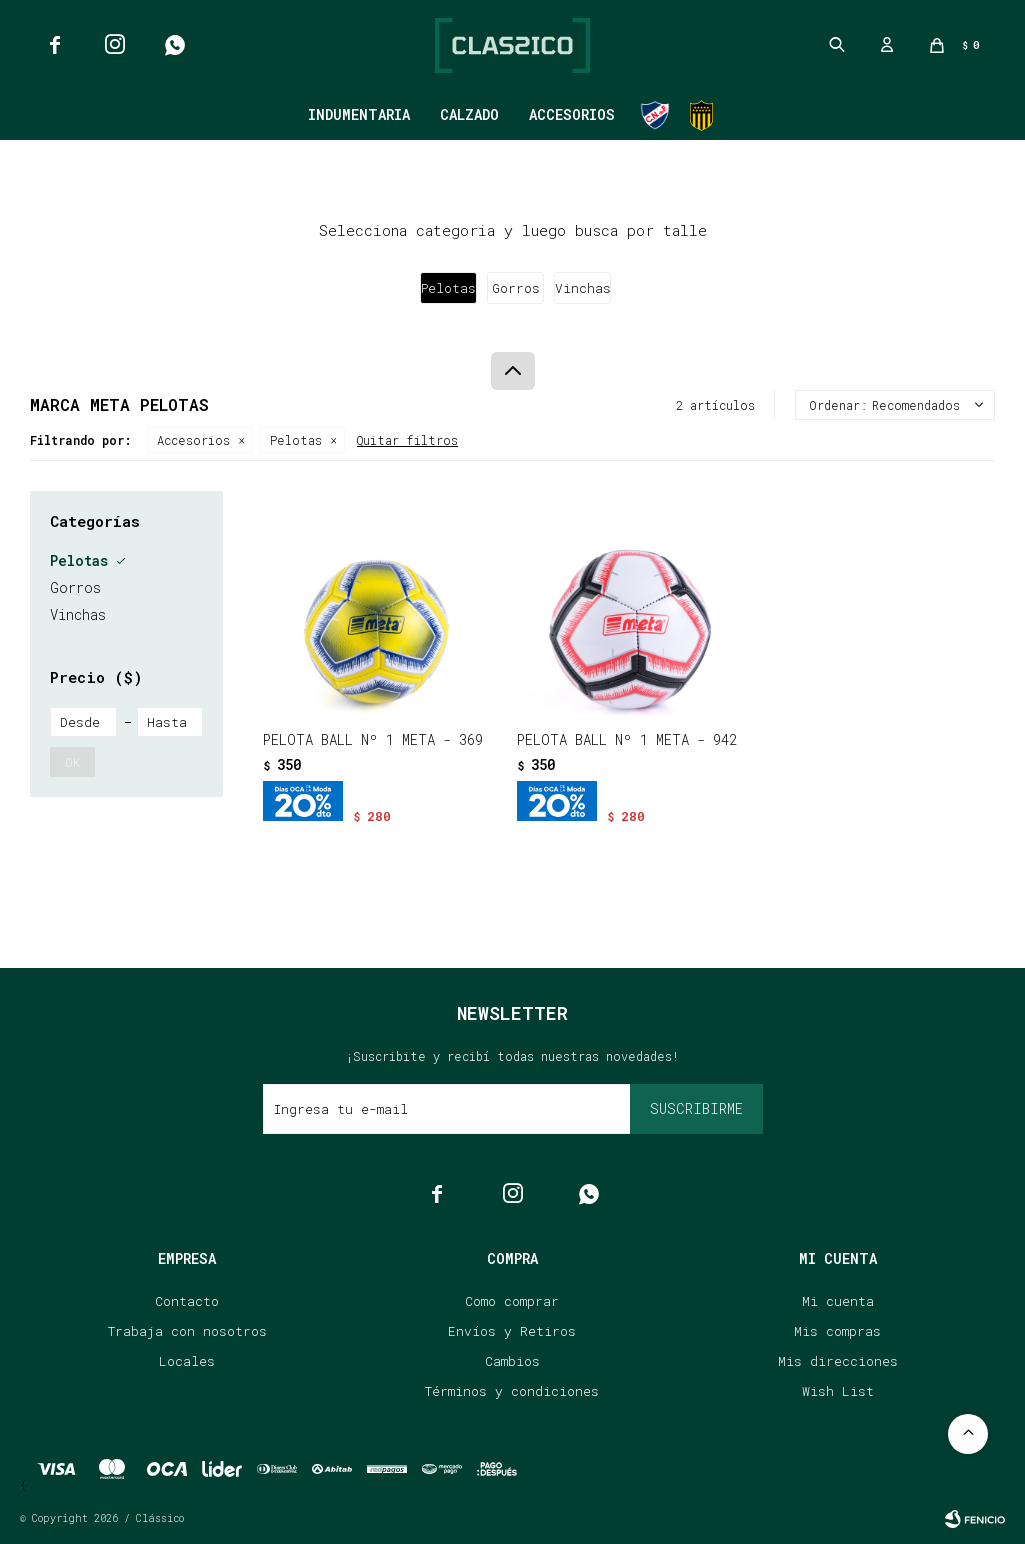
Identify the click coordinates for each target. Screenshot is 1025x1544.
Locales (187, 1361)
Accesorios (572, 114)
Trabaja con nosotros (187, 1331)
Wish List (838, 1391)
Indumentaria (359, 114)
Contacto (187, 1301)
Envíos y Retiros (512, 1331)
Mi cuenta (838, 1301)
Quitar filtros (407, 440)
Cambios (512, 1361)
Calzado (469, 114)
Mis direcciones (838, 1361)
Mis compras (837, 1331)
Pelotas (296, 440)
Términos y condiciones (512, 1391)
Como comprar (512, 1301)
